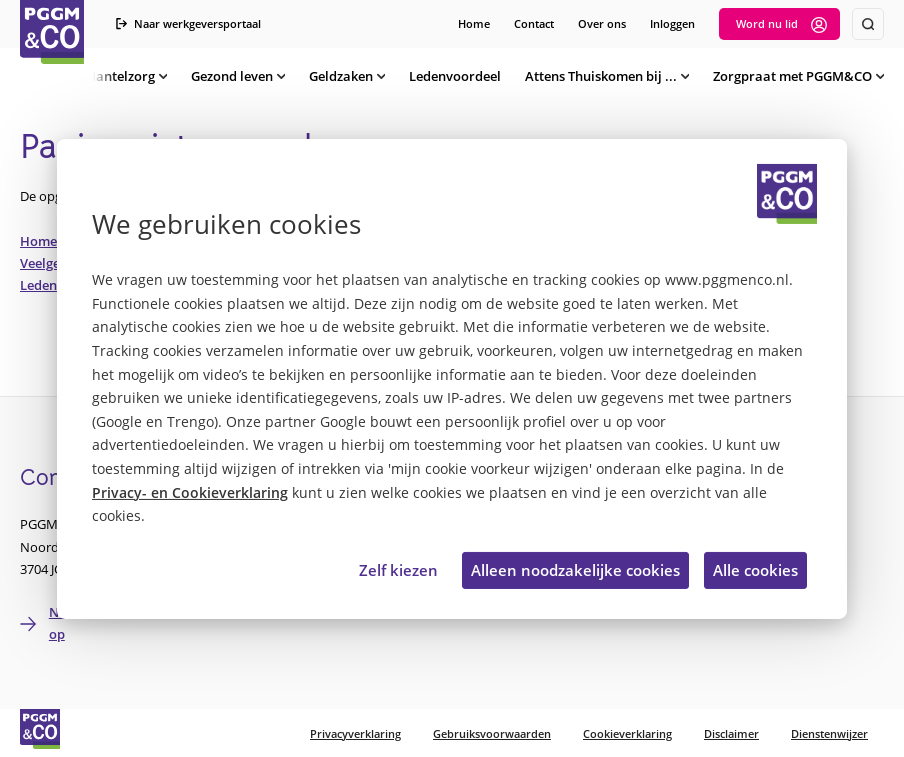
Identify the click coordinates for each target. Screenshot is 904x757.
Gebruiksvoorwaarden (492, 733)
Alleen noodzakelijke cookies (575, 570)
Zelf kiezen (398, 570)
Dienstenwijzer (829, 733)
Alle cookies (755, 570)
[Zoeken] (868, 24)
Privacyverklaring (355, 733)
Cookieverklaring (627, 733)
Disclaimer (731, 733)
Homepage (53, 241)
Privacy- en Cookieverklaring (190, 493)
